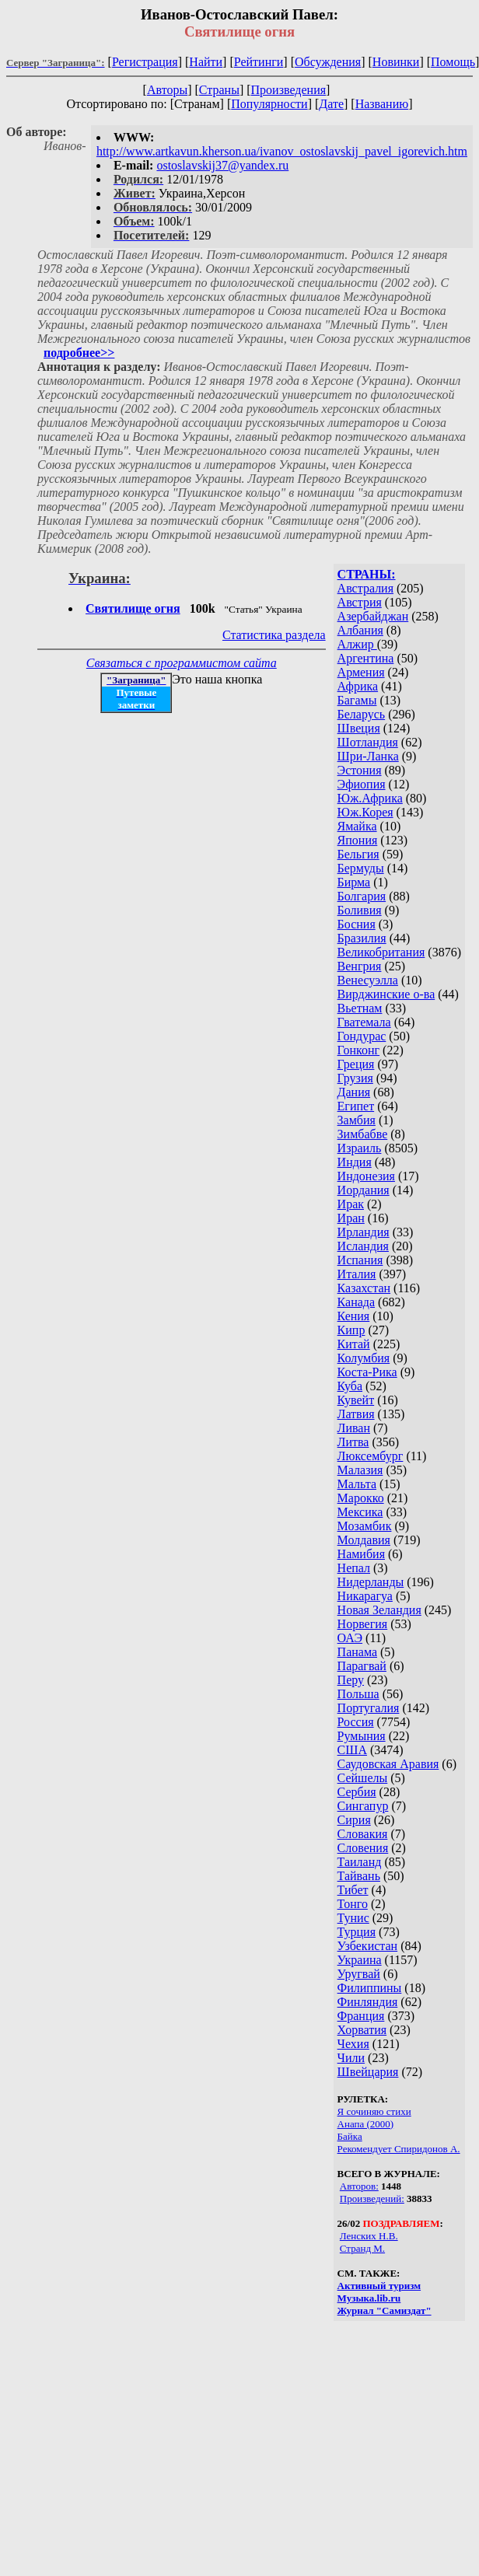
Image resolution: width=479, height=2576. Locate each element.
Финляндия (367, 2001)
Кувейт (356, 1400)
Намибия (361, 1554)
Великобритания (381, 952)
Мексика (360, 1512)
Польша (358, 1693)
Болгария (361, 896)
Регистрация (145, 61)
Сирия (354, 1819)
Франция (361, 2015)
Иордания (363, 1190)
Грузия (355, 1078)
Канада (356, 1302)
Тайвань (358, 1875)
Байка (349, 2136)
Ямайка (357, 826)
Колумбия (363, 1358)
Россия (355, 1721)
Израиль (359, 1148)
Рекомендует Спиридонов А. (398, 2149)
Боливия (359, 910)
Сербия (356, 1791)
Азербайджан (373, 616)
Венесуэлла (367, 980)
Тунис (353, 1917)
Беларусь (361, 714)
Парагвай (361, 1665)
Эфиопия (361, 784)
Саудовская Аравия (388, 1763)
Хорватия (362, 2029)
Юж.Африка (370, 798)
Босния (356, 924)
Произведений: (372, 2198)
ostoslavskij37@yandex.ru (222, 165)
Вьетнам (360, 1008)
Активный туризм (379, 2285)
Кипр (351, 1330)
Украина (359, 1959)
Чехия (353, 2043)
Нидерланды (370, 1582)
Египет (356, 1106)
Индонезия (366, 1176)
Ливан (353, 1428)
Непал (353, 1568)
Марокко (360, 1498)
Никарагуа (365, 1596)
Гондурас (361, 1036)
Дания (354, 1092)
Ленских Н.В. (369, 2236)
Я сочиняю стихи (374, 2111)
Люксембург (370, 1456)
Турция (356, 1931)
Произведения (289, 89)
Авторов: (359, 2186)
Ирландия (363, 1232)
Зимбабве (362, 1134)
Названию (382, 103)
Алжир (357, 644)
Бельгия (358, 854)
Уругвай (358, 1973)
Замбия (356, 1120)
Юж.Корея (365, 812)
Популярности (269, 103)
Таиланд (359, 1861)
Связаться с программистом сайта (181, 662)
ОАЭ (349, 1638)
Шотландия (367, 742)
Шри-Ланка (368, 756)
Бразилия (361, 938)
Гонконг (358, 1050)
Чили (351, 2057)
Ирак (350, 1204)
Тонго (352, 1903)
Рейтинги (259, 61)
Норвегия (362, 1624)
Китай (353, 1344)
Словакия (362, 1833)
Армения (361, 672)
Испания (360, 1260)
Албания (360, 630)
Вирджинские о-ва (386, 994)
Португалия (368, 1707)
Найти (205, 61)
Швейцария (368, 2071)
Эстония (359, 770)
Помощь (453, 61)
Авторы (167, 89)
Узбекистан (367, 1945)
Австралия (365, 588)
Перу (350, 1679)
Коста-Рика (367, 1372)
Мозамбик (364, 1526)
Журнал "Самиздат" (384, 2310)
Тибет (353, 1889)
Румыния (361, 1735)
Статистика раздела (274, 634)
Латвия (356, 1414)
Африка (358, 686)
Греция (356, 1064)
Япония (357, 840)
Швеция (358, 728)
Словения (363, 1847)
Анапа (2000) (365, 2124)
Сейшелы (362, 1777)
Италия (356, 1274)
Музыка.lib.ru (369, 2298)
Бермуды (360, 868)
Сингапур (363, 1805)
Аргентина (365, 658)
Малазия (360, 1470)
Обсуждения (328, 61)
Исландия (363, 1246)
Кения (353, 1316)
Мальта (356, 1484)
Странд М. (362, 2248)
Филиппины (369, 1987)
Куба (350, 1386)
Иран (351, 1218)
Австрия (359, 602)
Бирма (354, 882)
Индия (354, 1162)
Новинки (396, 61)
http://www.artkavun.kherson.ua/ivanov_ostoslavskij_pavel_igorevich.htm (281, 151)
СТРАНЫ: (366, 574)
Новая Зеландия (379, 1610)
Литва (353, 1442)
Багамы (357, 700)
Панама (357, 1651)
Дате (331, 103)
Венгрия (359, 966)
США (352, 1749)
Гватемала (364, 1022)
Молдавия (363, 1540)
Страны (219, 89)
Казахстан (363, 1288)
